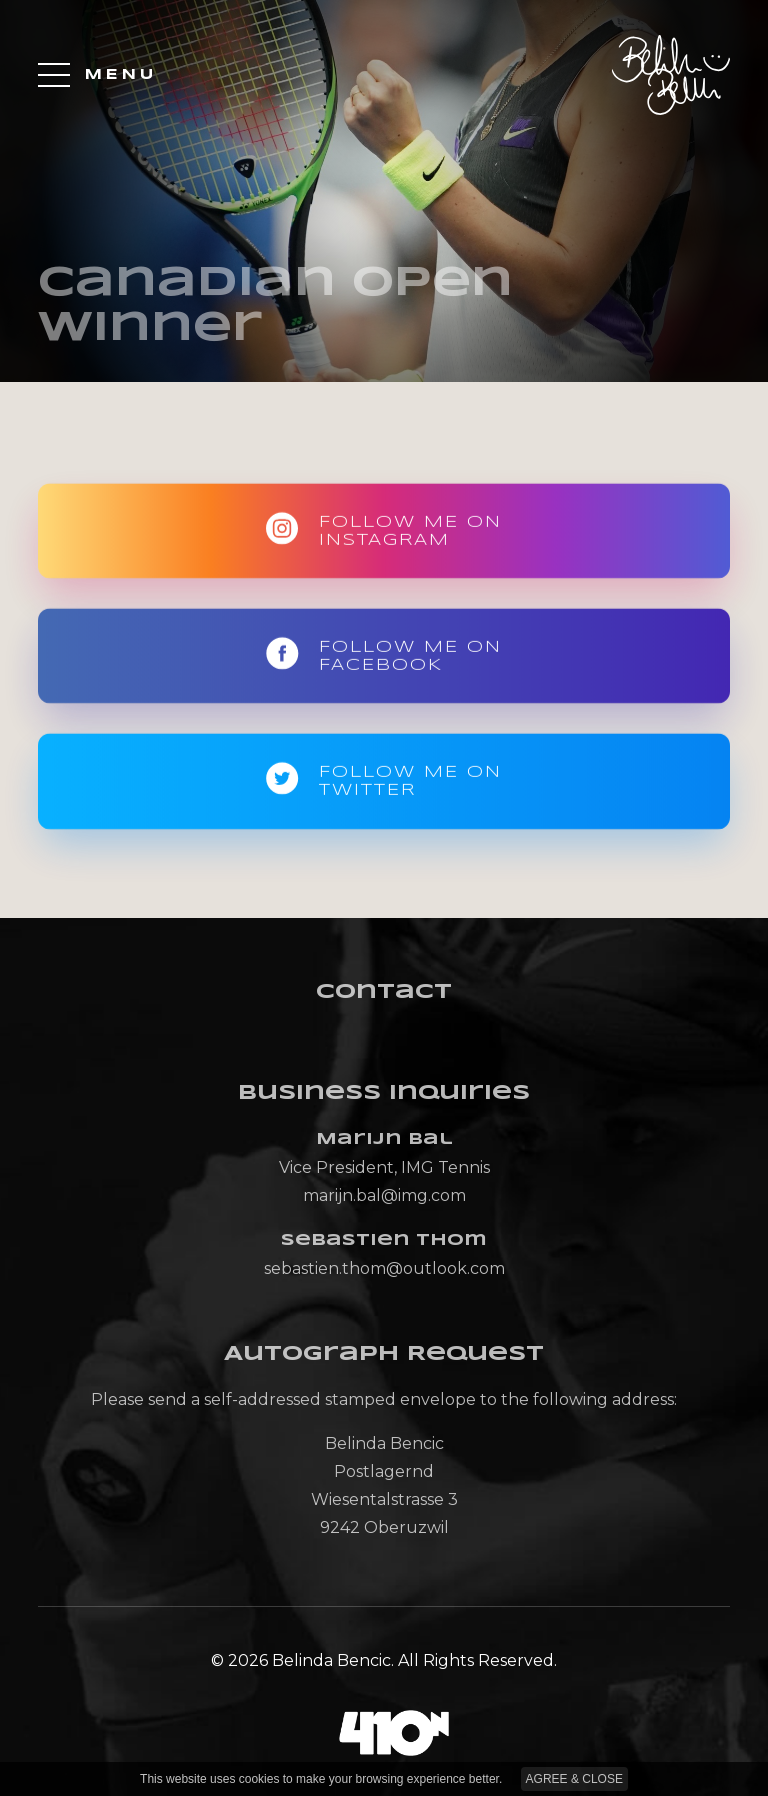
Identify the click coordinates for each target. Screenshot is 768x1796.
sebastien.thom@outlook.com (384, 1268)
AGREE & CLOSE (574, 1779)
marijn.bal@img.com (384, 1195)
